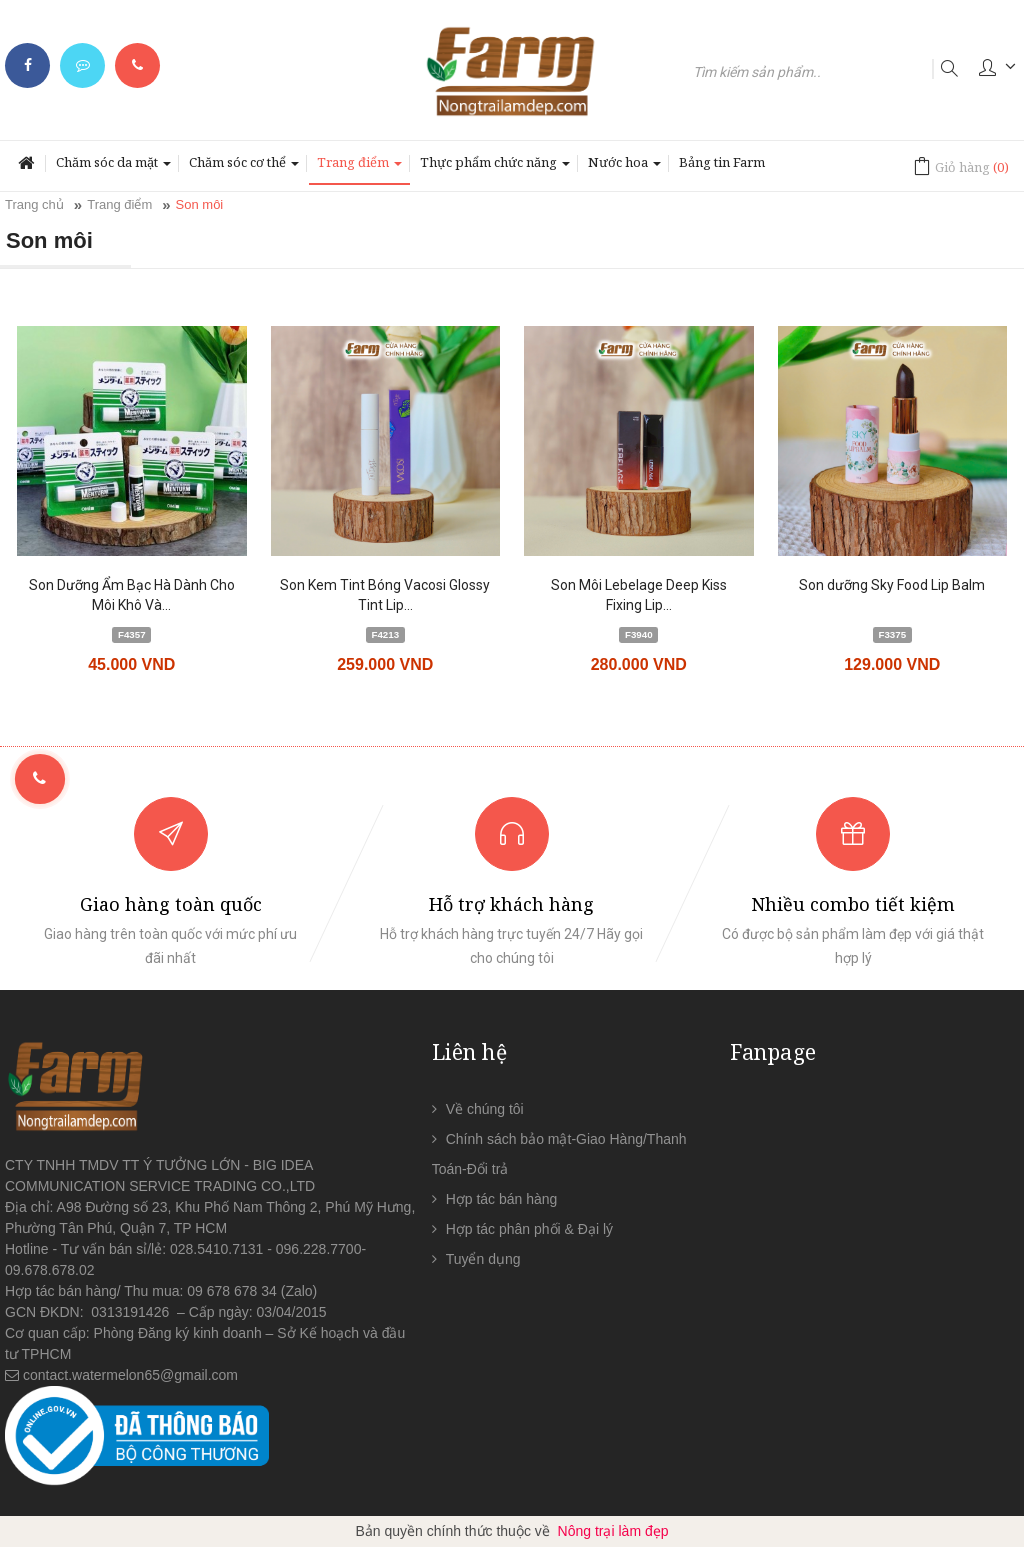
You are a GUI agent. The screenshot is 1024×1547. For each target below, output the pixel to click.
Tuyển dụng (483, 1259)
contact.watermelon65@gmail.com (130, 1375)
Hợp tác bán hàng (502, 1199)
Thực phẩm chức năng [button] (495, 168)
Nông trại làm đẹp (613, 1531)
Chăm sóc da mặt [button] (113, 168)
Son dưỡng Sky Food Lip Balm (892, 585)
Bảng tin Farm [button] (722, 162)
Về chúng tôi (485, 1109)
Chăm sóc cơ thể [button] (244, 168)
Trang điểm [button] (359, 168)
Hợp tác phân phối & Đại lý (529, 1229)
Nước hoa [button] (624, 168)
